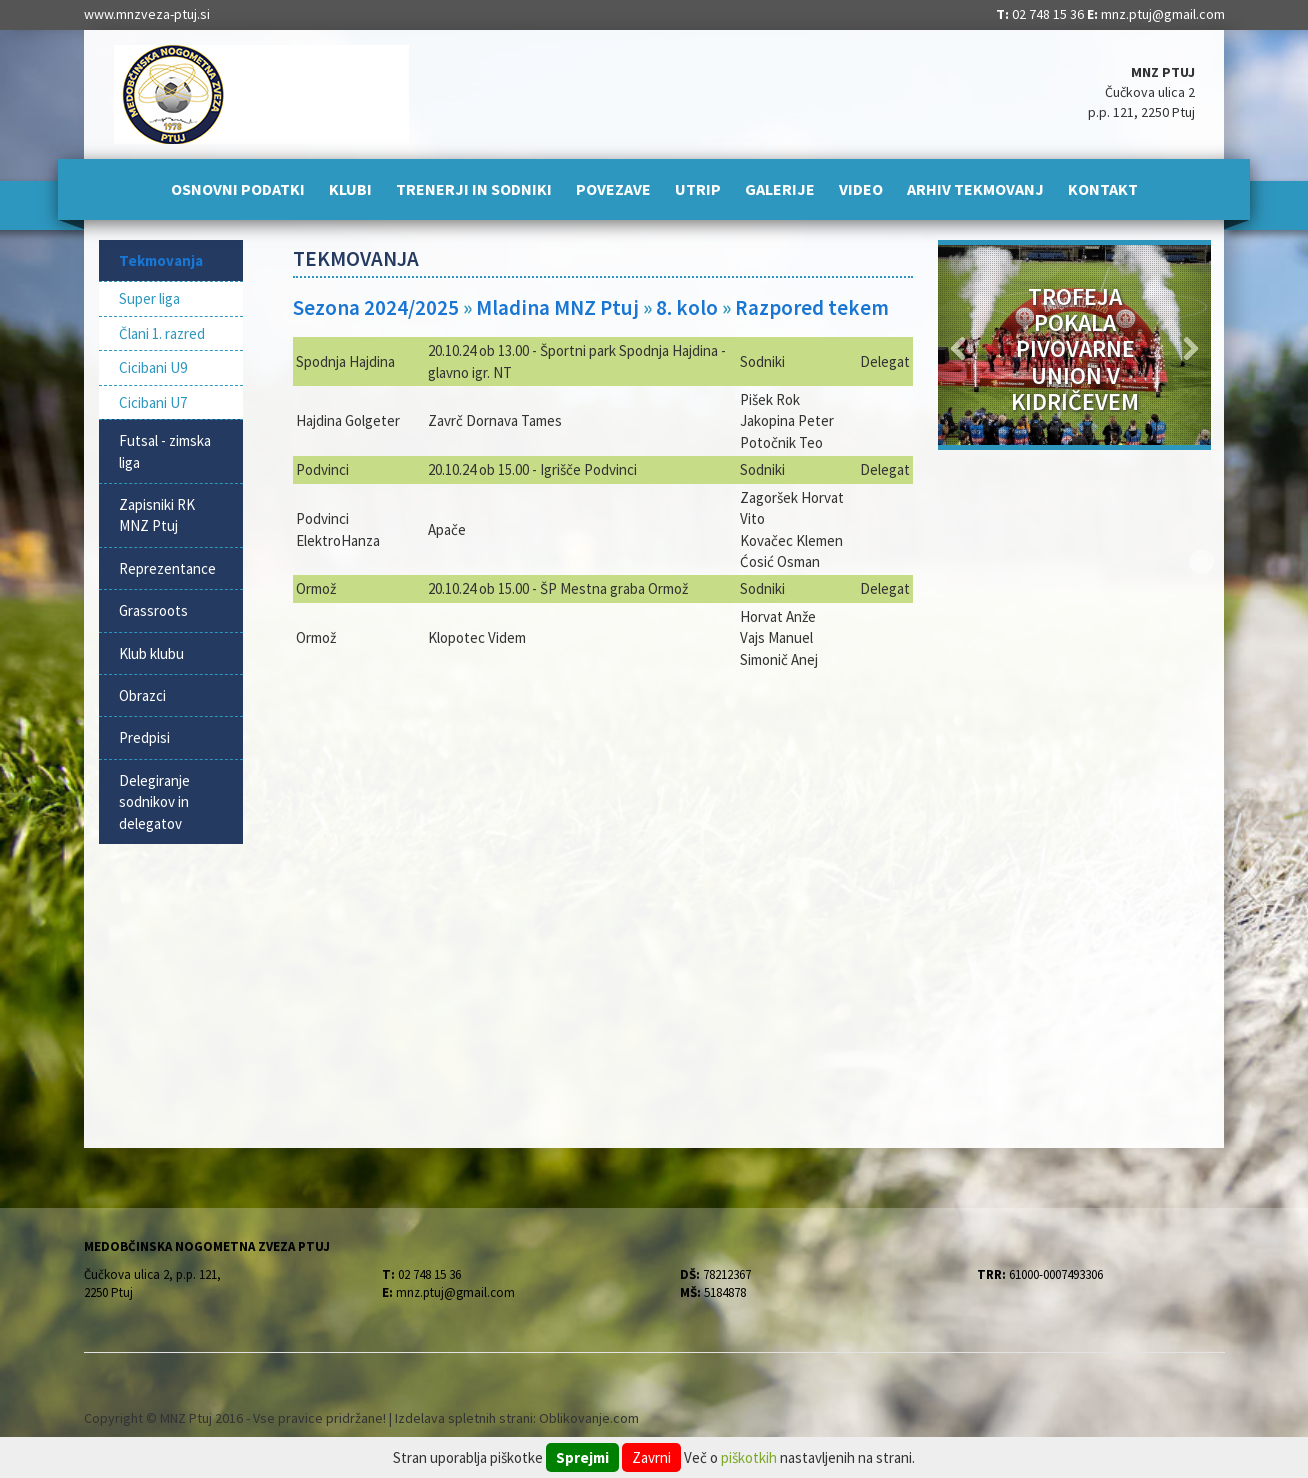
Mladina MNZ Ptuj (557, 307)
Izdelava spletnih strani (464, 1418)
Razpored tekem (812, 307)
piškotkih (749, 1457)
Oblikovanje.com (589, 1418)
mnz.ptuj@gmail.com (1163, 14)
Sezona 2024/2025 (376, 307)
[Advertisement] (603, 835)
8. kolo (687, 307)
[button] (958, 345)
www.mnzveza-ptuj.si (147, 14)
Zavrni (651, 1457)
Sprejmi (582, 1457)
